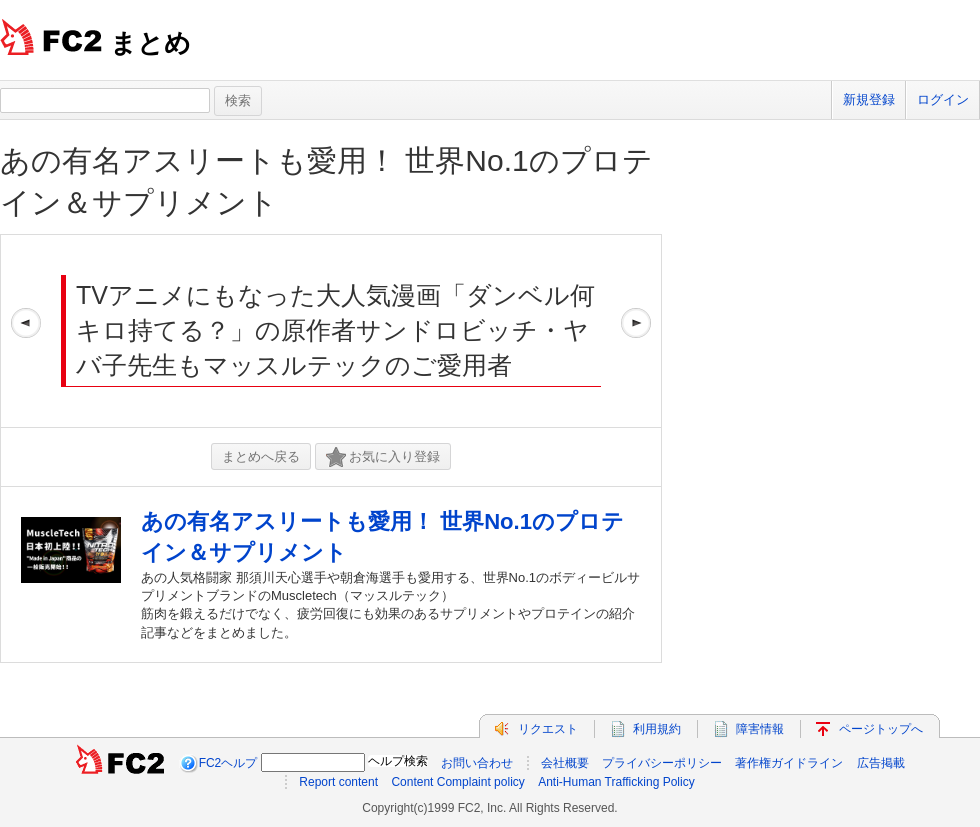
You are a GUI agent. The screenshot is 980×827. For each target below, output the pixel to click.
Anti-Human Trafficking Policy (616, 782)
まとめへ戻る (261, 456)
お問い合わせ (477, 763)
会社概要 (565, 763)
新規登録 (869, 99)
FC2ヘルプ (228, 763)
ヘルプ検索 (398, 761)
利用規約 (657, 729)
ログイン (943, 99)
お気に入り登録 (383, 457)
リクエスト (548, 729)
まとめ (150, 43)
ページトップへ (881, 729)
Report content (338, 782)
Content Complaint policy (457, 782)
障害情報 (760, 729)
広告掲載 (881, 763)
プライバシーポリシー (662, 763)
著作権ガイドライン (789, 763)
